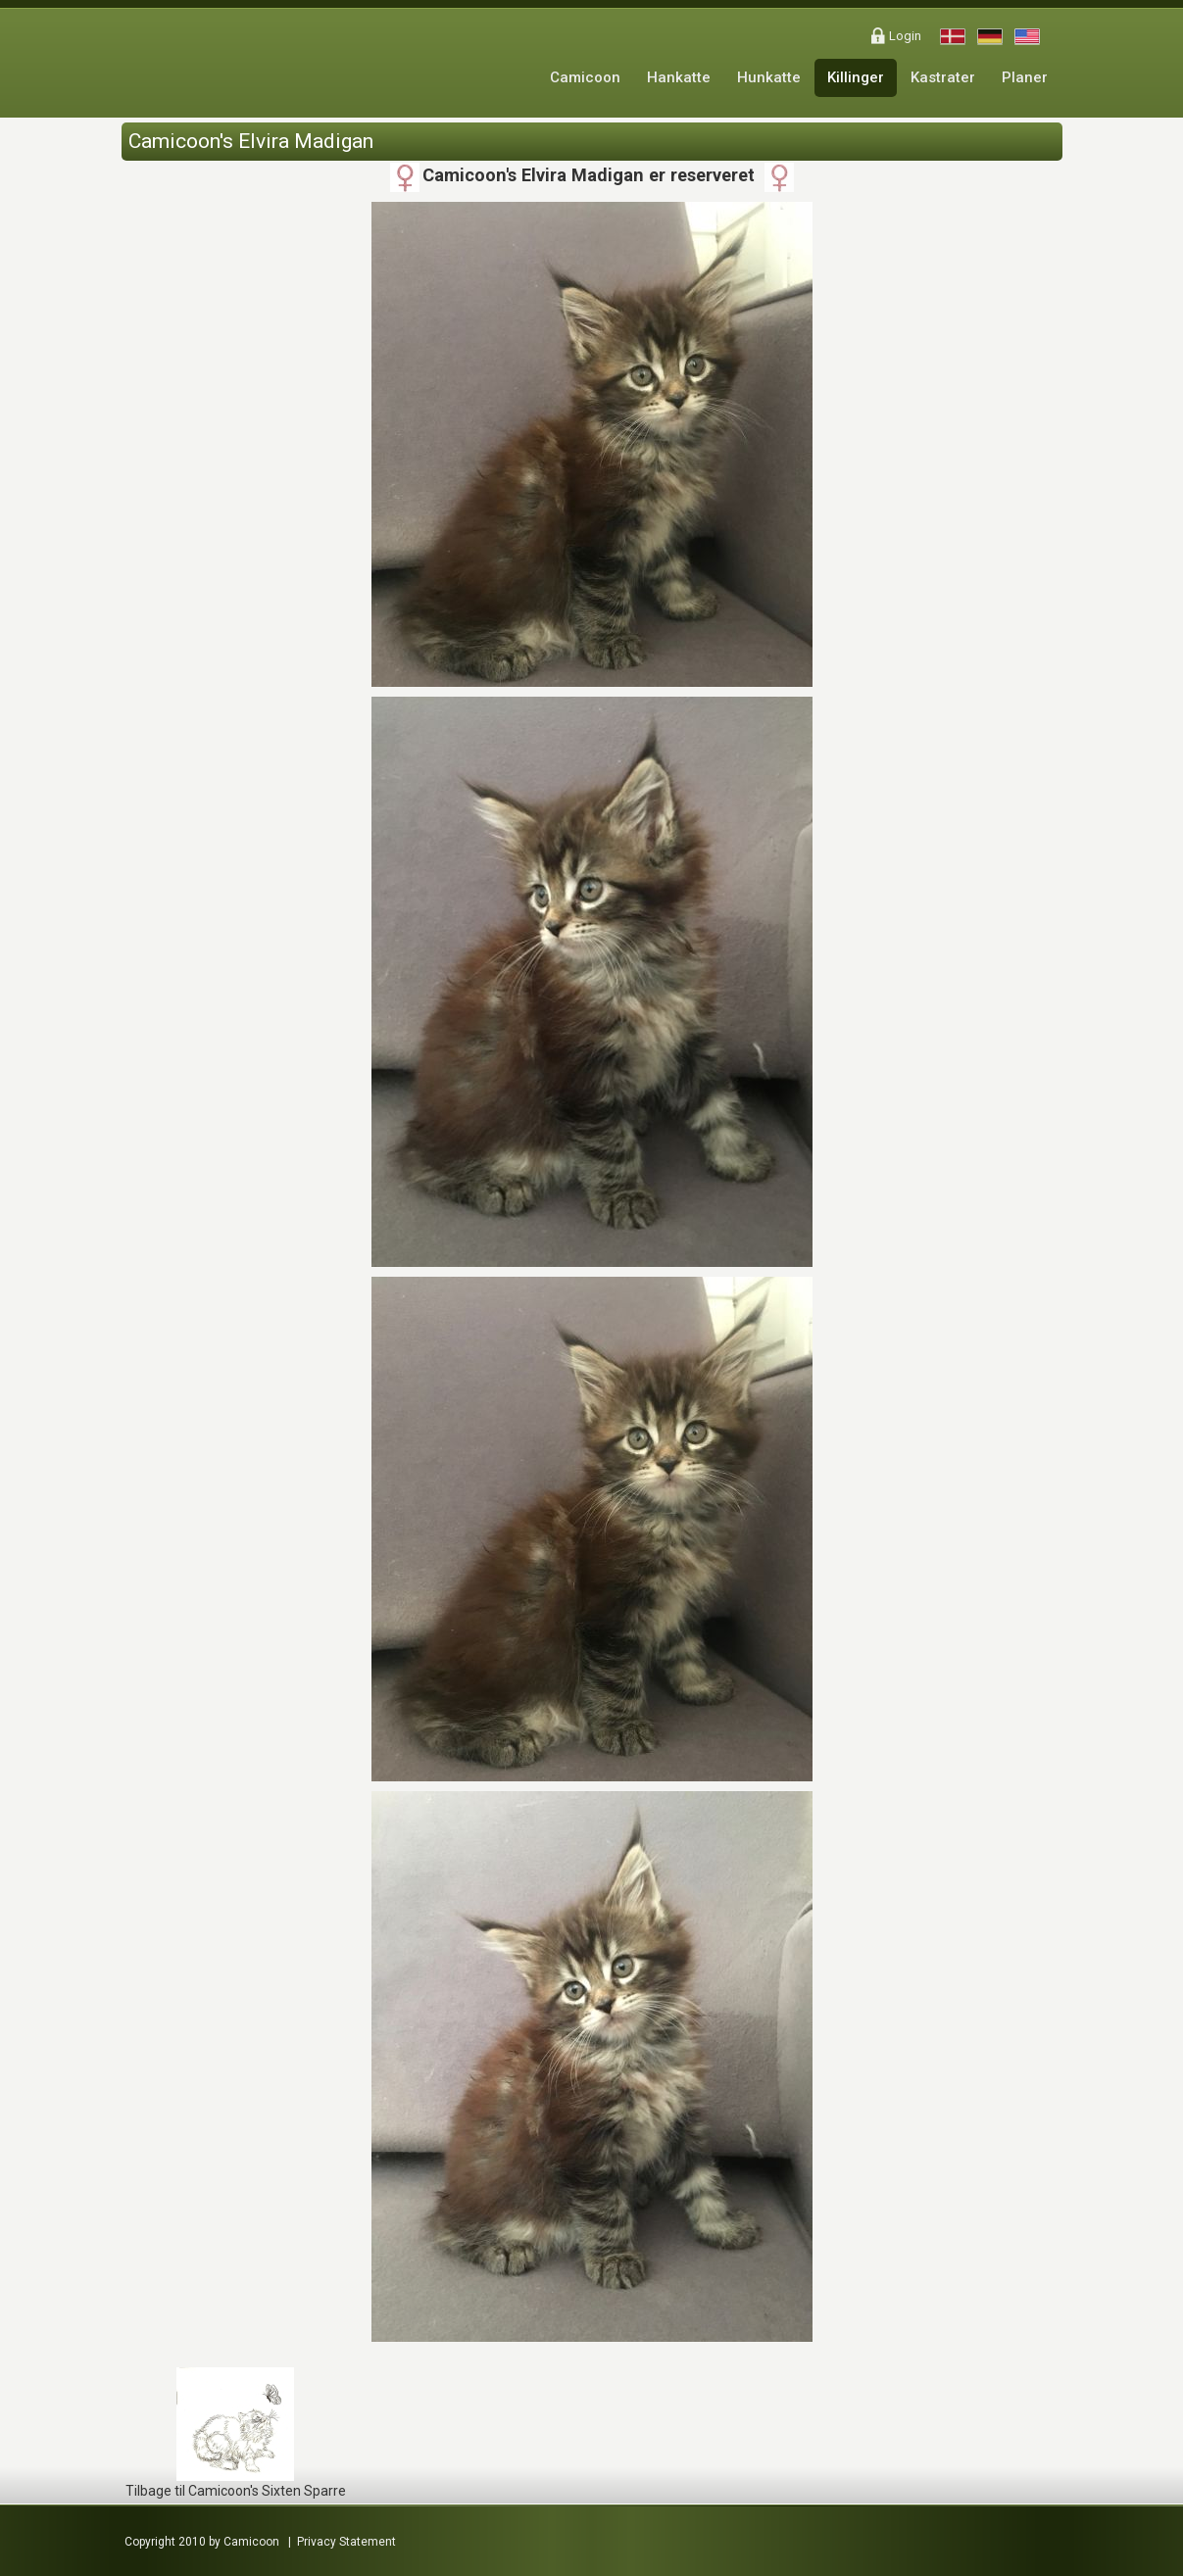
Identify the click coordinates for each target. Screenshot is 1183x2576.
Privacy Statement (346, 2542)
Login (905, 35)
